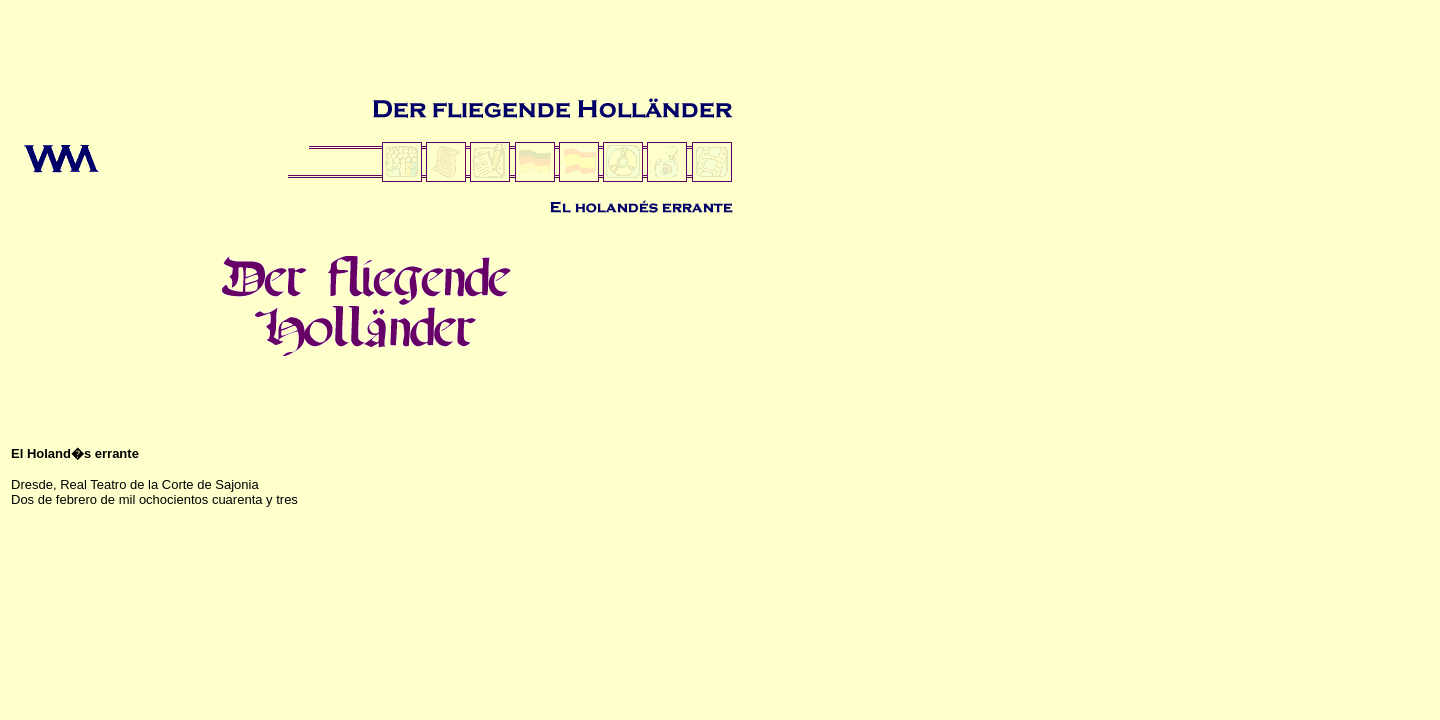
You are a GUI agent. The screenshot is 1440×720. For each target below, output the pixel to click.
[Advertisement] (372, 53)
